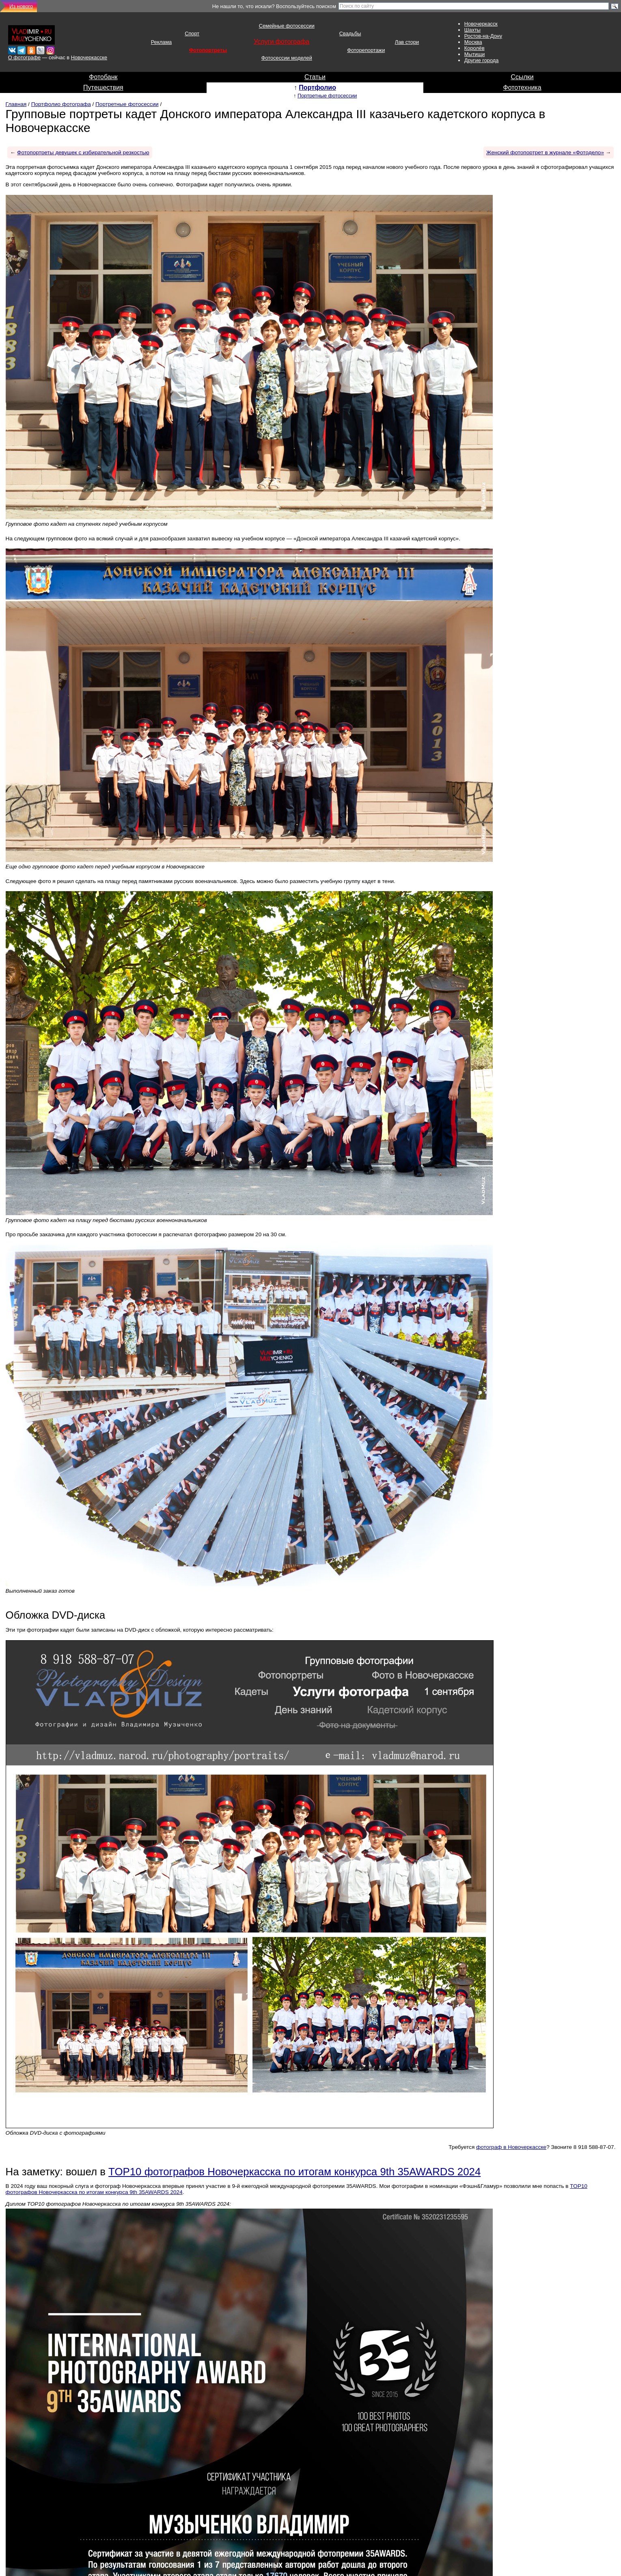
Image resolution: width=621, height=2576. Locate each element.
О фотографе (24, 57)
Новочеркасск (481, 24)
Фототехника (522, 87)
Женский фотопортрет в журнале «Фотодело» (545, 152)
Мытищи (474, 54)
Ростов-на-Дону (483, 36)
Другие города (481, 60)
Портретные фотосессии (327, 96)
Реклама (161, 42)
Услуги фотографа (281, 41)
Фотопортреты (208, 50)
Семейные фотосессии (287, 26)
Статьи (315, 76)
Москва (473, 42)
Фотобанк (103, 76)
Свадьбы (350, 33)
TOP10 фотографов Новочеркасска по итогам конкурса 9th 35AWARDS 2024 (294, 2171)
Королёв (474, 48)
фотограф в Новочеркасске (511, 2147)
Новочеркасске (89, 57)
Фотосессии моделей (286, 58)
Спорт (192, 33)
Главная (16, 104)
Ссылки (522, 76)
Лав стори (407, 42)
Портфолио (317, 87)
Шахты (472, 30)
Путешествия (103, 87)
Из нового (21, 6)
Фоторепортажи (366, 50)
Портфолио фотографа (61, 104)
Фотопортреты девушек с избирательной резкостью (83, 152)
